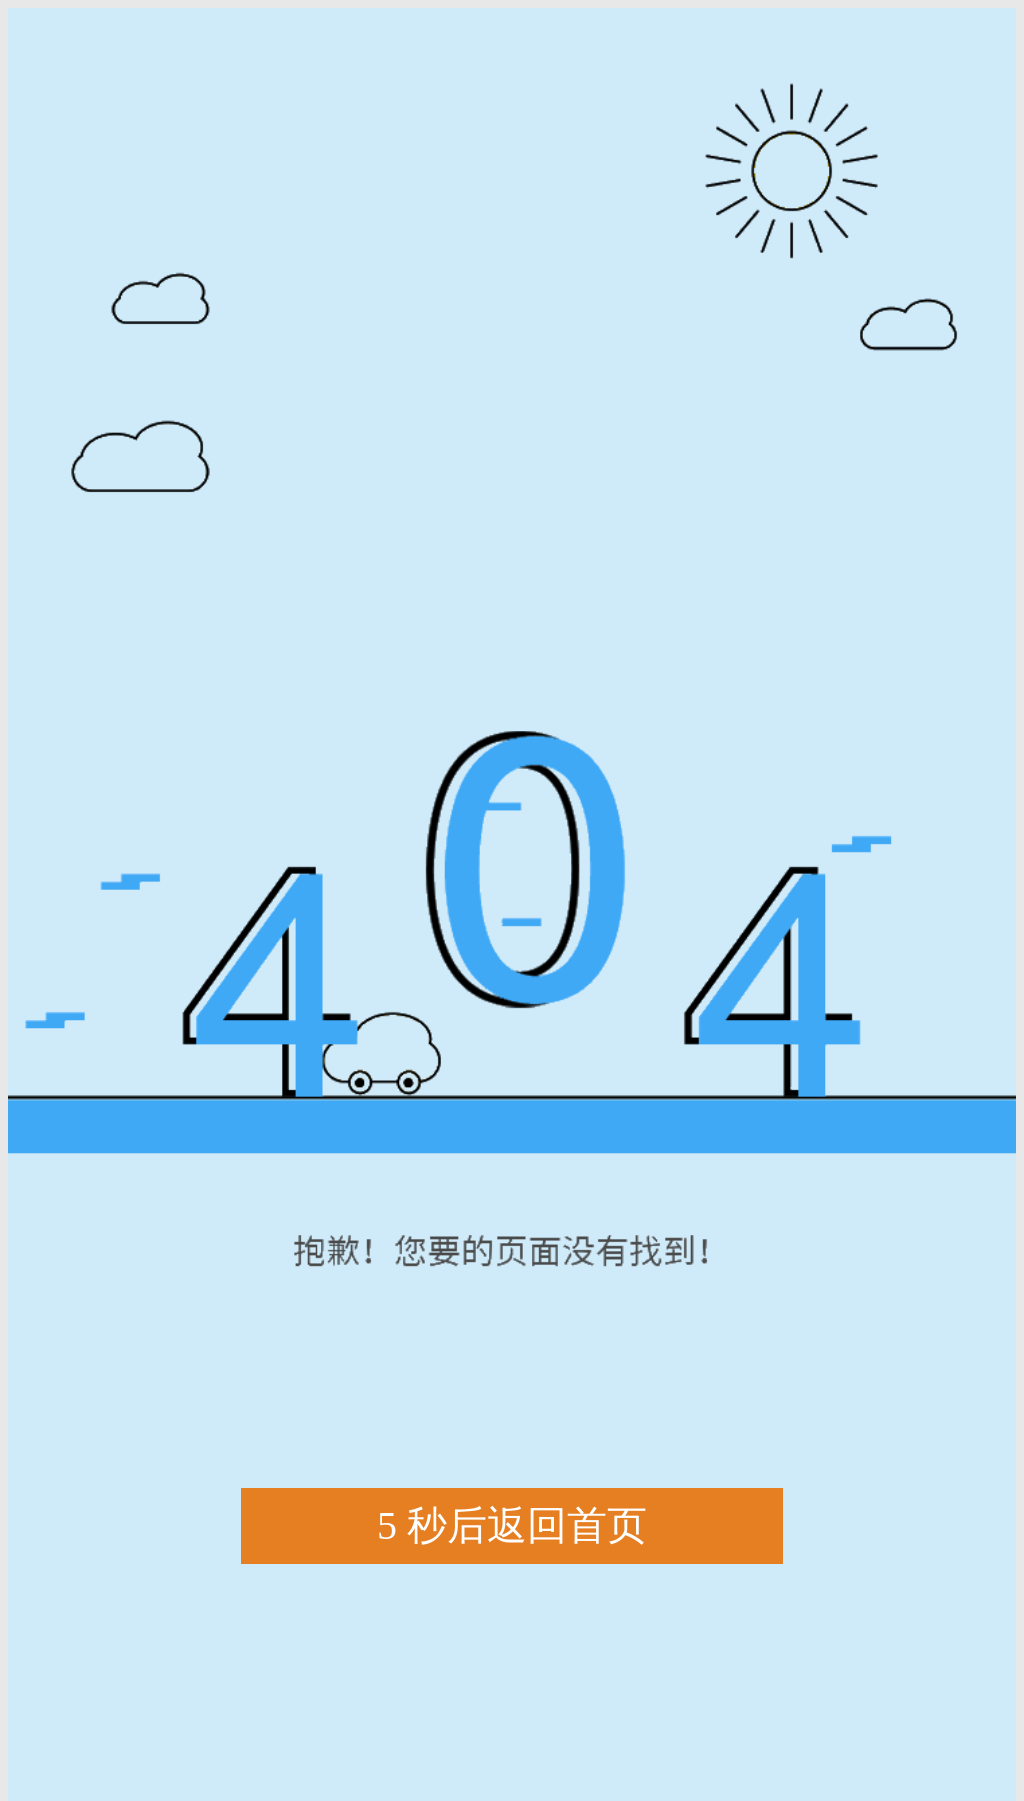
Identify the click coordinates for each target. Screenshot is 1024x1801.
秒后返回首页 (512, 1526)
